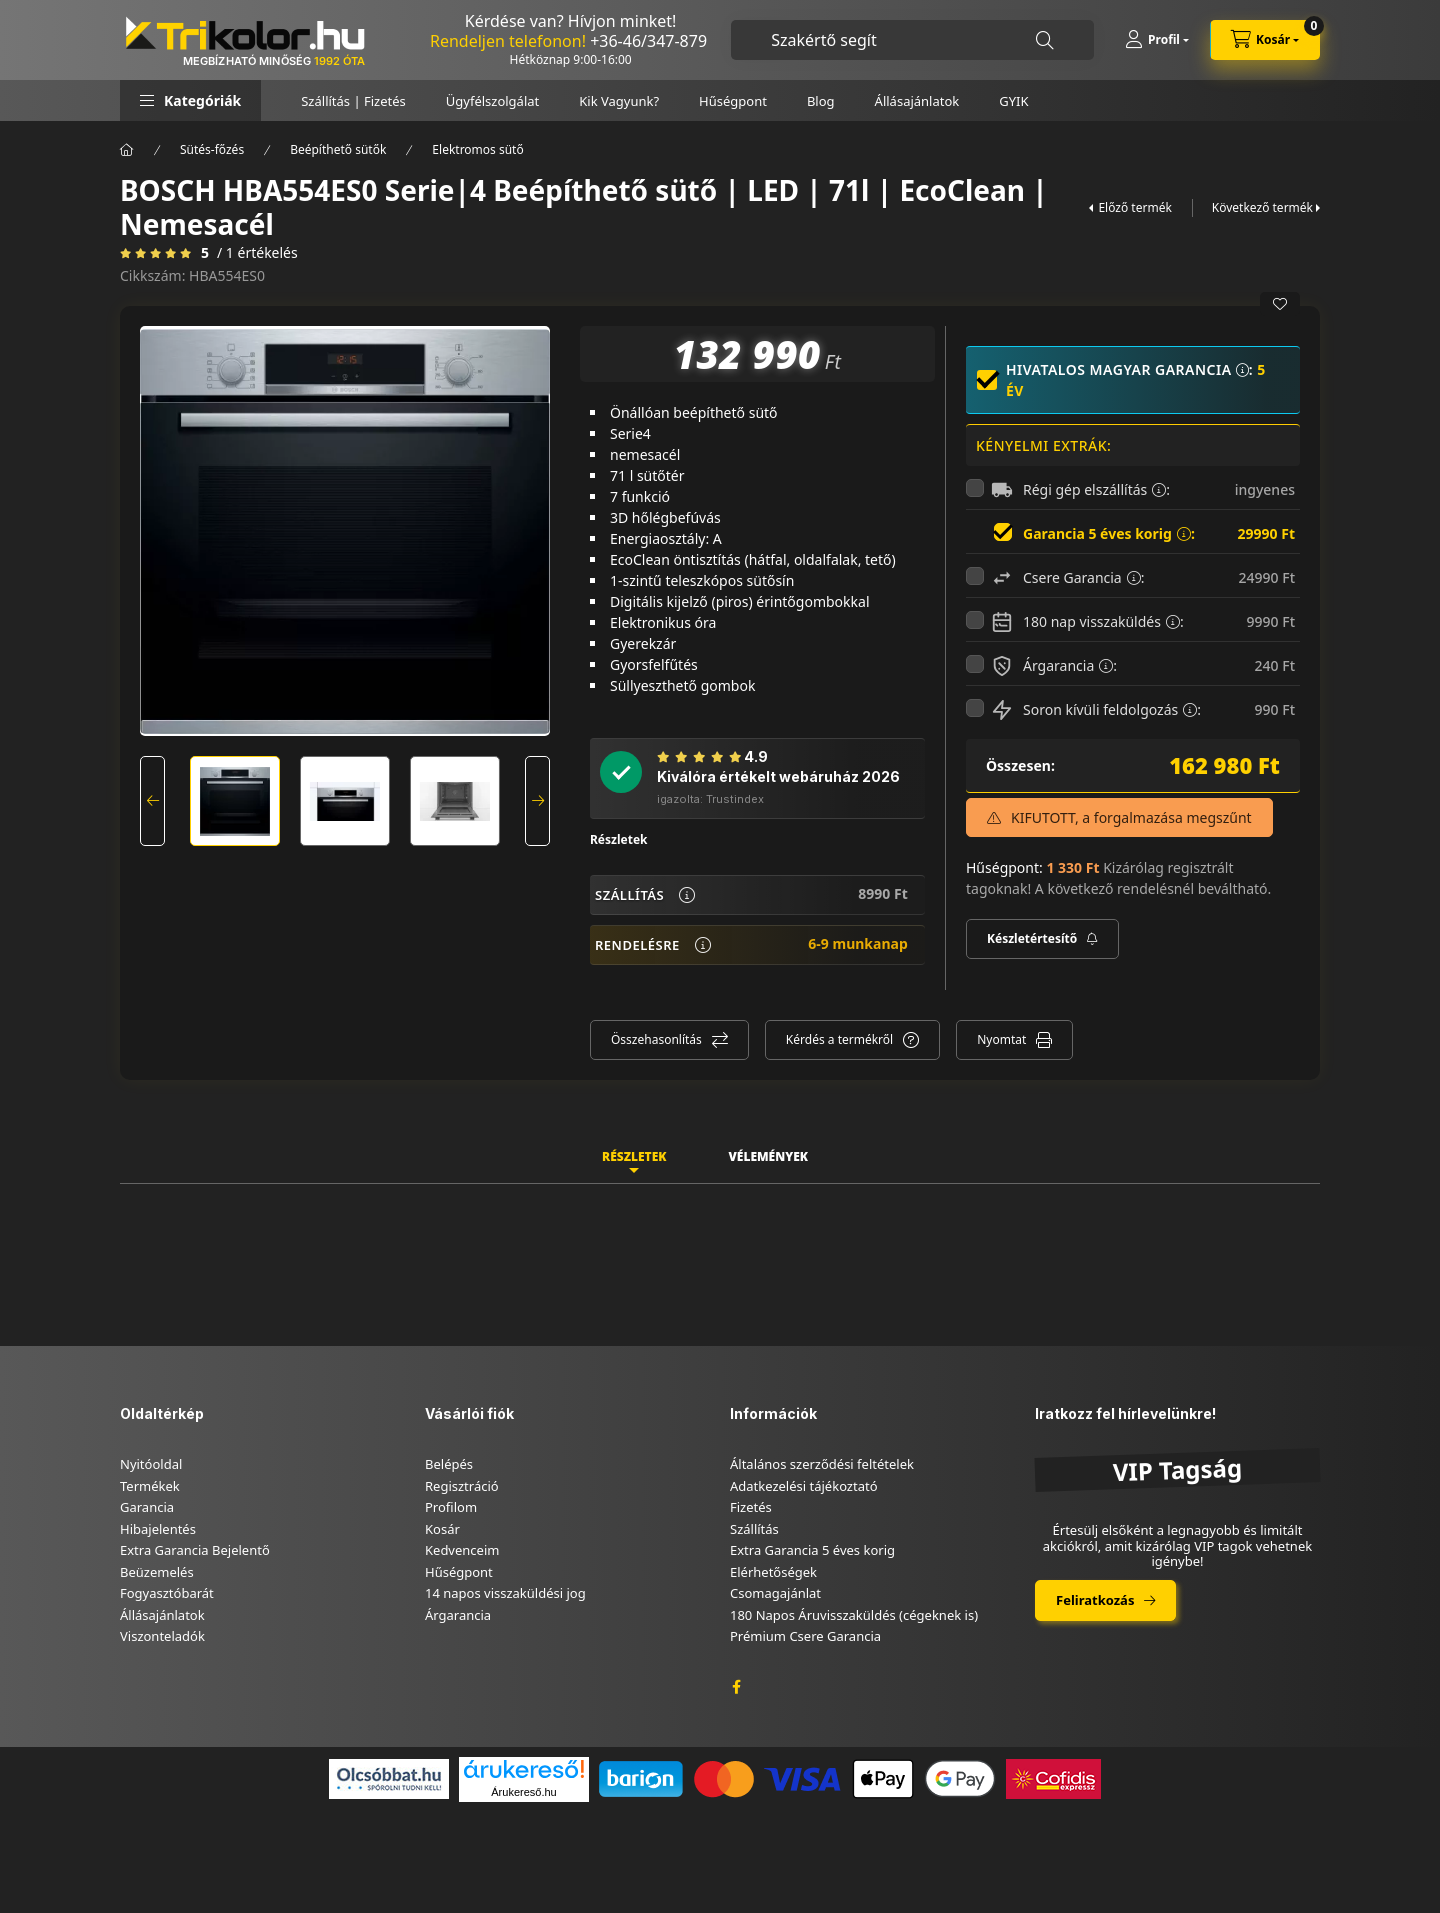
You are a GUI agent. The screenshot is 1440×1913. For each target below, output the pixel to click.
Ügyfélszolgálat (492, 101)
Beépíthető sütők (338, 149)
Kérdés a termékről (839, 1039)
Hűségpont (733, 101)
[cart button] (1265, 40)
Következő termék (1262, 207)
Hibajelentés (158, 1529)
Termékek (150, 1486)
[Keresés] (1045, 40)
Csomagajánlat (775, 1593)
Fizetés (751, 1507)
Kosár (442, 1529)
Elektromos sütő (477, 149)
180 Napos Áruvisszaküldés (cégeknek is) (854, 1615)
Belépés (449, 1464)
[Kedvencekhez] (1280, 304)
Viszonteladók (162, 1636)
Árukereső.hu (523, 1792)
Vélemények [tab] (768, 1156)
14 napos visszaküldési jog (505, 1593)
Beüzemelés (157, 1572)
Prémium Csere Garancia (805, 1636)
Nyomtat (1001, 1039)
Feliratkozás (1095, 1600)
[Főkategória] (127, 150)
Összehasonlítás (656, 1039)
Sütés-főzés (212, 149)
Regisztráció (462, 1486)
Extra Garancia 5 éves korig (812, 1550)
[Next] (537, 801)
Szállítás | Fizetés (353, 101)
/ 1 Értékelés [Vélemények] (257, 253)
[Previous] (152, 801)
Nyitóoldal (151, 1464)
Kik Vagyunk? (619, 101)
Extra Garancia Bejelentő (195, 1550)
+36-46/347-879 (648, 41)
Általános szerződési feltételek (822, 1464)
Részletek (619, 839)
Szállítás (754, 1529)
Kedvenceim (462, 1550)
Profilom (451, 1507)
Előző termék (1134, 207)
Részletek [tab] (634, 1156)
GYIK (1013, 101)
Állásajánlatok (917, 101)
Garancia (147, 1507)
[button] (190, 100)
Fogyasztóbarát (167, 1593)
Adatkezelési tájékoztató (804, 1486)
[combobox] (912, 40)
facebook (736, 1687)
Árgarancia (458, 1615)
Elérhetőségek (773, 1572)
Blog (821, 101)
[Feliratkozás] (1042, 939)
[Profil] (1157, 40)
